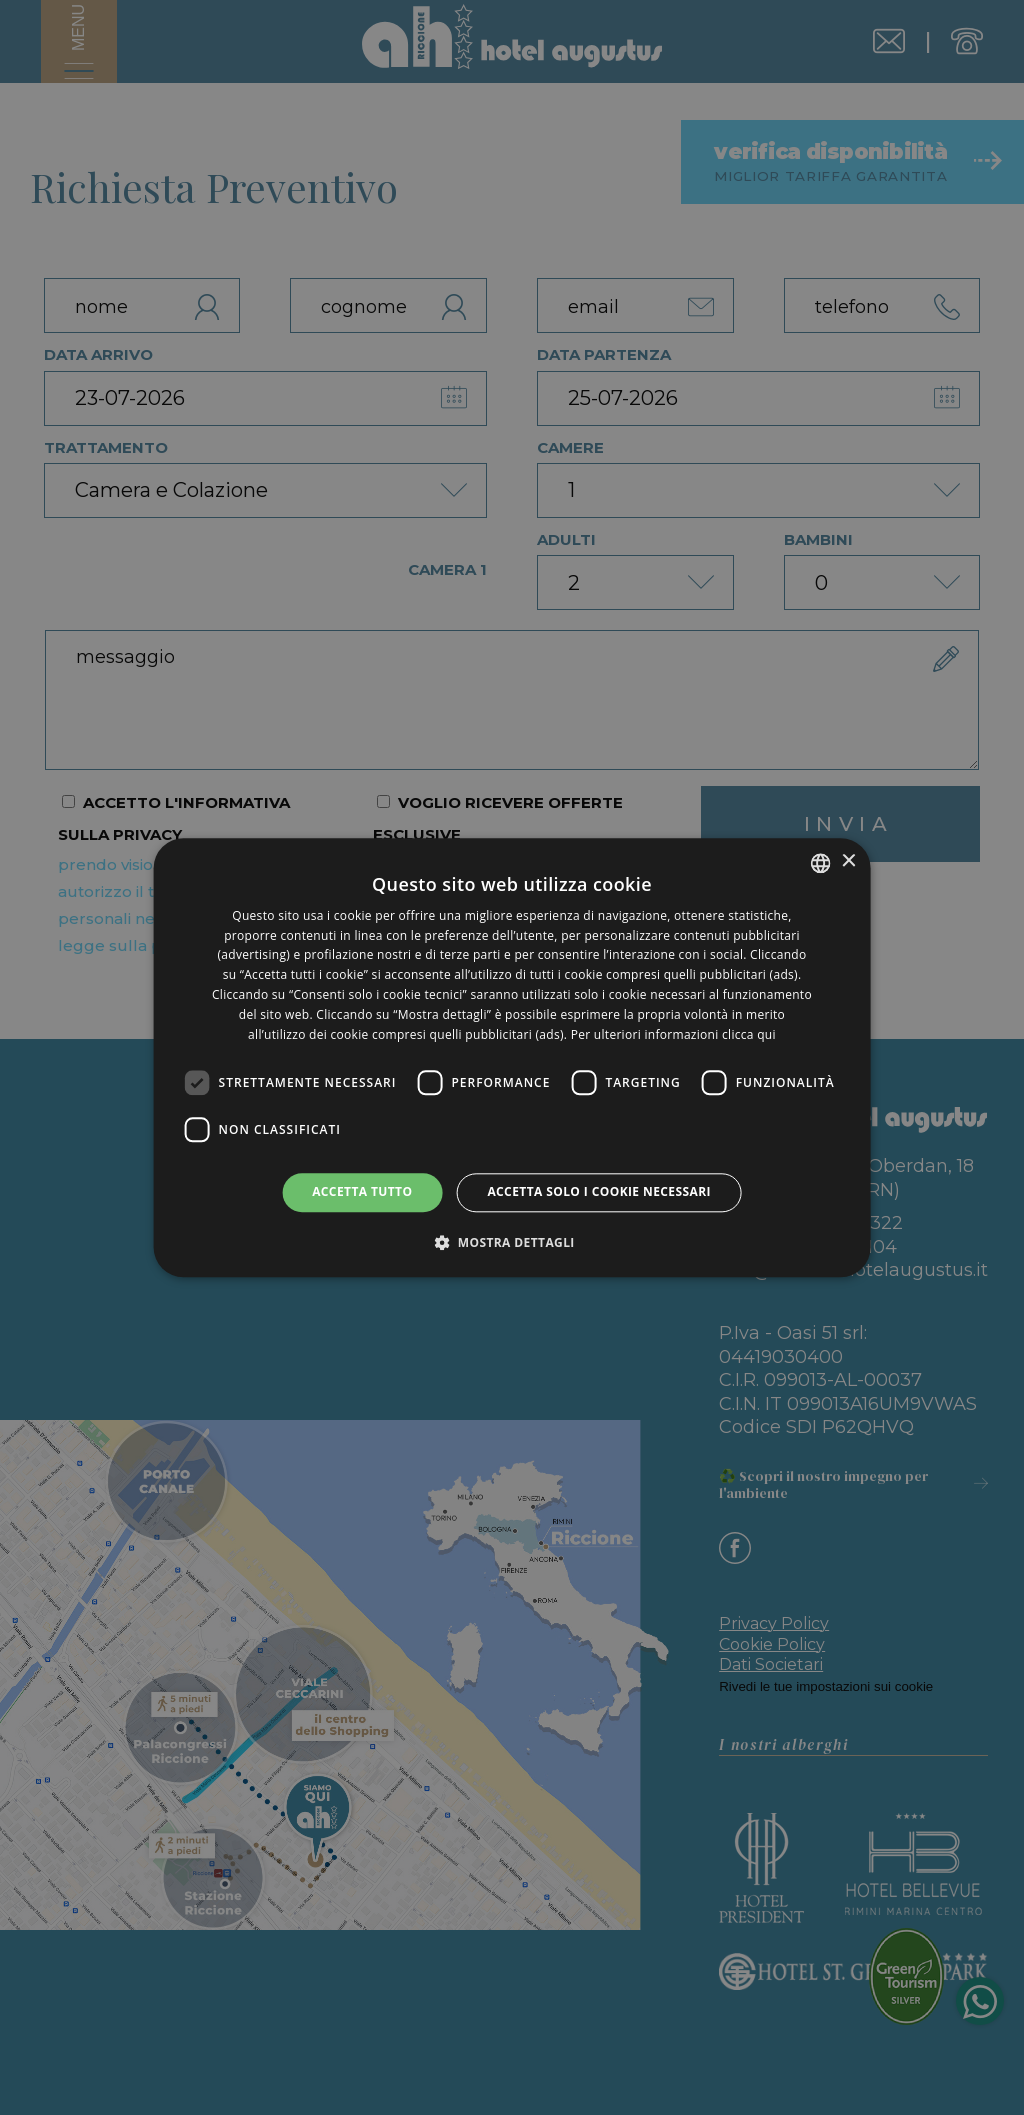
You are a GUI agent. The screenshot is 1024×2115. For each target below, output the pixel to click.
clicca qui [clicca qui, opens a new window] (749, 1034)
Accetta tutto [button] (362, 1192)
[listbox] (820, 863)
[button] (512, 1242)
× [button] (847, 861)
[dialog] (512, 1057)
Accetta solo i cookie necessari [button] (598, 1192)
